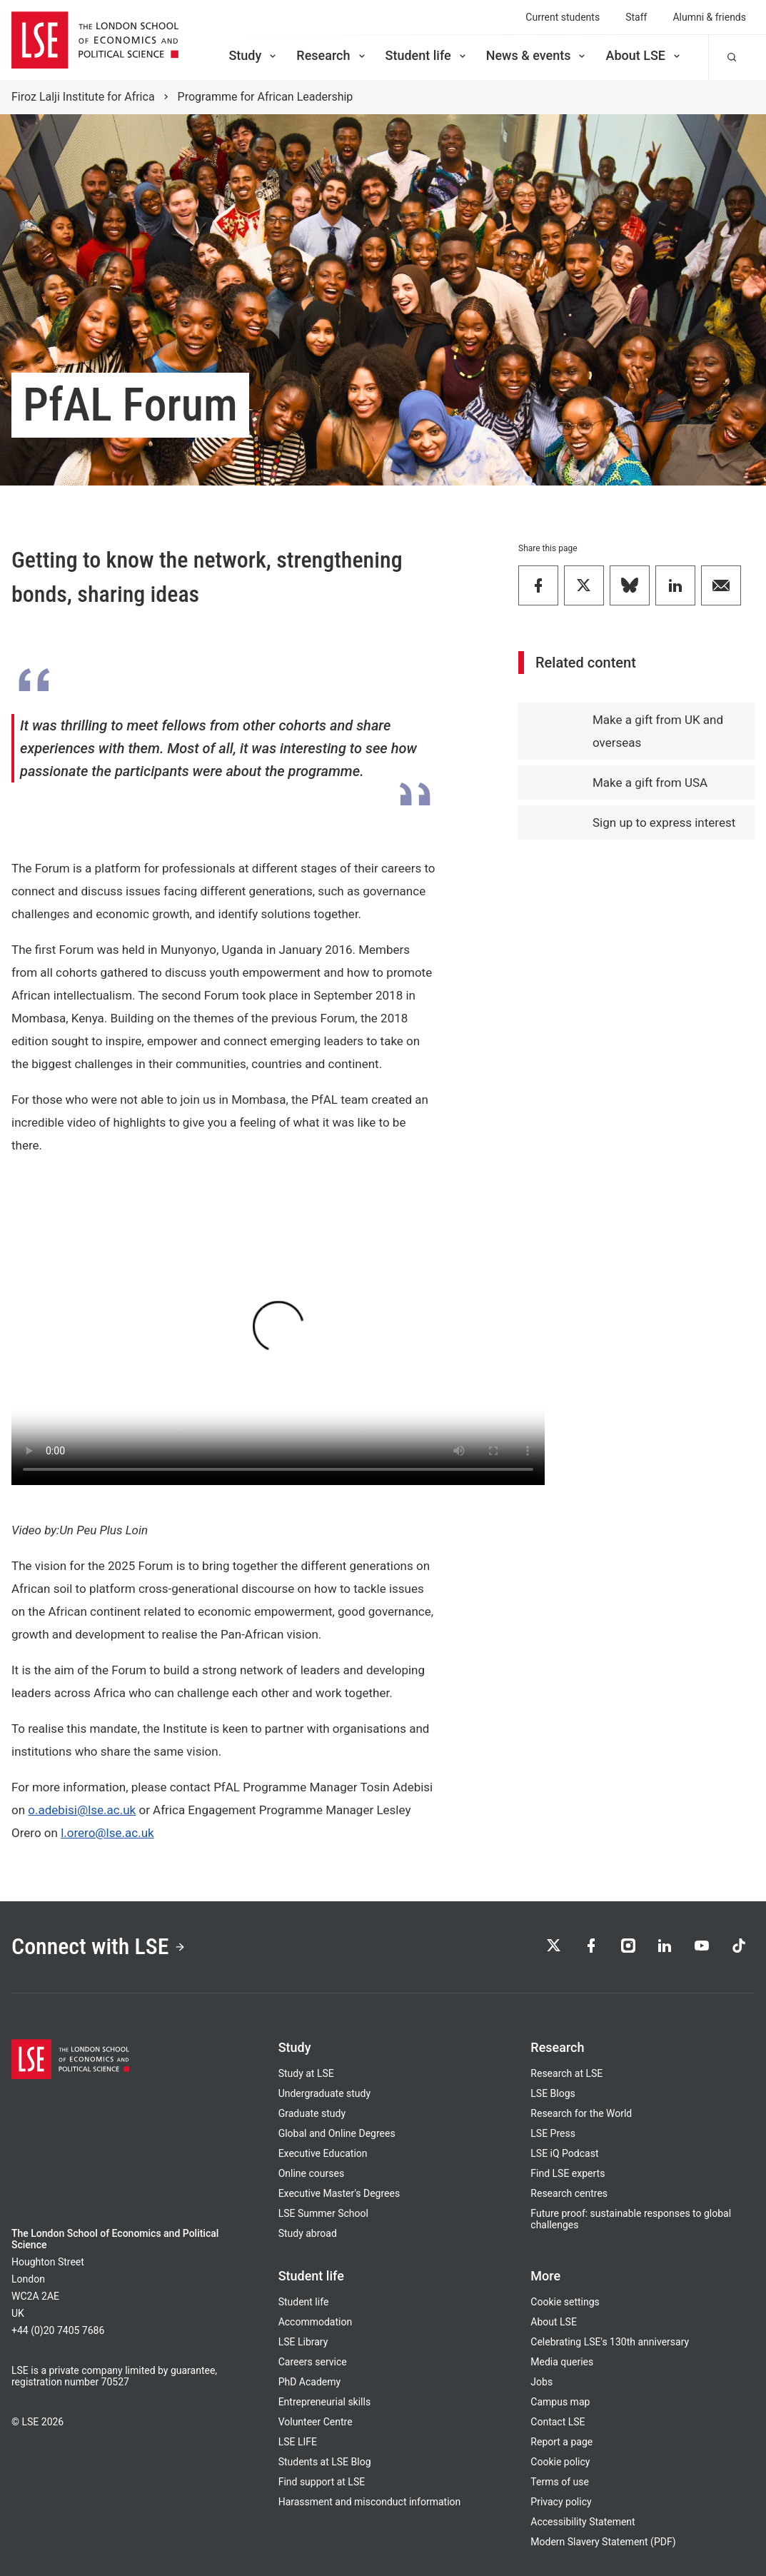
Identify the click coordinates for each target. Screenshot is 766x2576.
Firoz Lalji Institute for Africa (83, 97)
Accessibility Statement (582, 2521)
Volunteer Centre (315, 2421)
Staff (636, 17)
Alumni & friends (709, 17)
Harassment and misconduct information (369, 2501)
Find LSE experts (567, 2173)
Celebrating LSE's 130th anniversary (609, 2342)
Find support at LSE (322, 2481)
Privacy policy (560, 2501)
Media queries (561, 2362)
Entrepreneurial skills (324, 2402)
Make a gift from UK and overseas (658, 731)
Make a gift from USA (650, 782)
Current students (562, 17)
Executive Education (323, 2153)
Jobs (541, 2382)
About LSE (643, 55)
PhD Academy (309, 2382)
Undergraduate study (324, 2093)
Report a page (561, 2441)
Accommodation (315, 2322)
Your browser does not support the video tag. (278, 1335)
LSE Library (303, 2342)
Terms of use (559, 2481)
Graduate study (312, 2113)
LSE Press (552, 2133)
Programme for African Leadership (265, 97)
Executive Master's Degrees (339, 2193)
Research (331, 55)
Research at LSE (566, 2073)
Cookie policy (560, 2461)
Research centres (569, 2193)
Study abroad (307, 2233)
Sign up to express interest (664, 822)
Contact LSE (557, 2421)
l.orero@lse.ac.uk (107, 1833)
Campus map (560, 2402)
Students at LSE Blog (324, 2461)
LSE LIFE (297, 2441)
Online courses (311, 2173)
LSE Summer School (323, 2213)
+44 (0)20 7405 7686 (57, 2330)
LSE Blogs (552, 2093)
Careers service (312, 2362)
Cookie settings (565, 2302)
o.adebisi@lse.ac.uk (82, 1810)
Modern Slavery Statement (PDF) (602, 2541)
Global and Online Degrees (336, 2133)
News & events (537, 55)
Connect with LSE (98, 1947)
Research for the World (581, 2113)
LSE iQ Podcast (564, 2153)
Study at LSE (306, 2073)
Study (253, 55)
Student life (426, 55)
